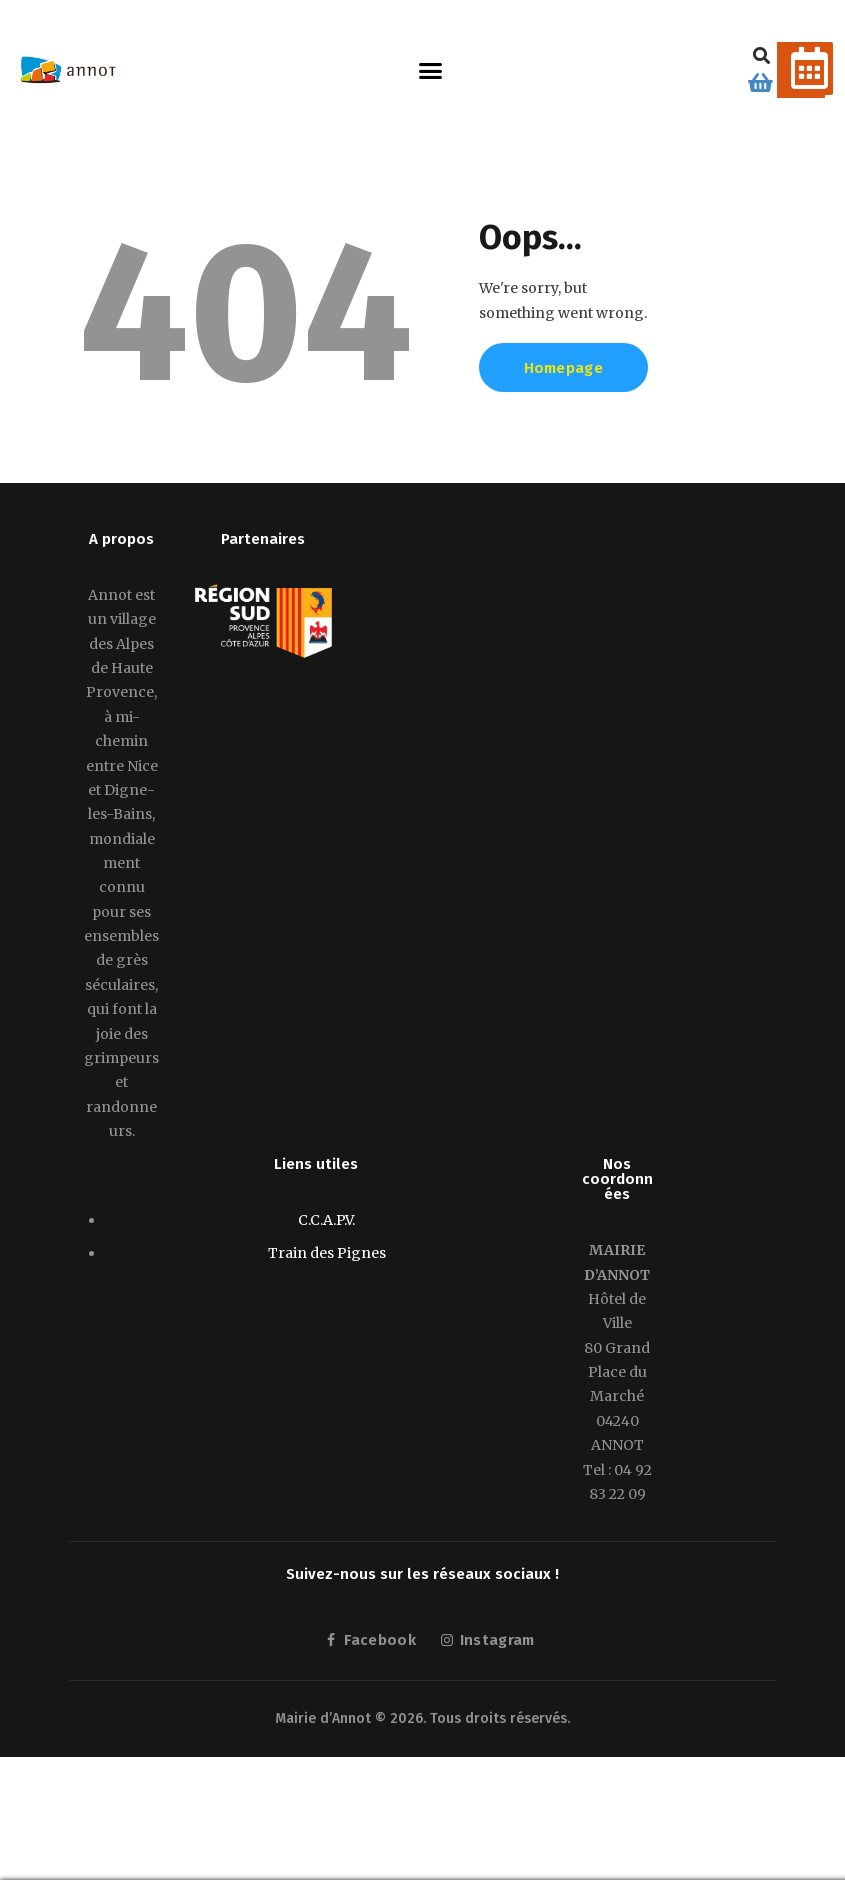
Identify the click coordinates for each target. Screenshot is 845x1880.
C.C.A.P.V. (326, 1220)
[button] (431, 70)
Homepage (563, 368)
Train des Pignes (327, 1253)
